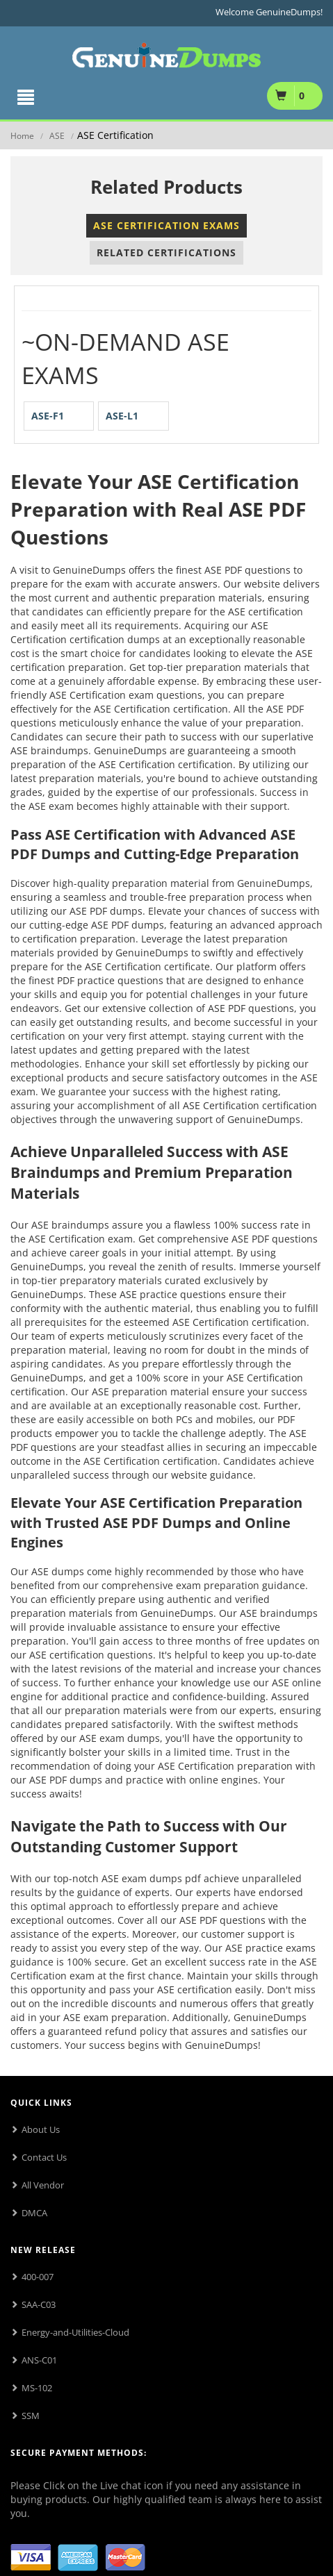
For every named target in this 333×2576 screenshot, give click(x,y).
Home (22, 136)
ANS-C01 (39, 2360)
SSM (31, 2415)
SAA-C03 (39, 2304)
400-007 (38, 2276)
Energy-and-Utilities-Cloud (75, 2332)
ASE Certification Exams (166, 225)
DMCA (34, 2213)
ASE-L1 (122, 415)
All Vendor (43, 2185)
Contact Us (44, 2157)
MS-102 (37, 2388)
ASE (57, 136)
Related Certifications (166, 252)
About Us (41, 2129)
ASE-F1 (47, 415)
